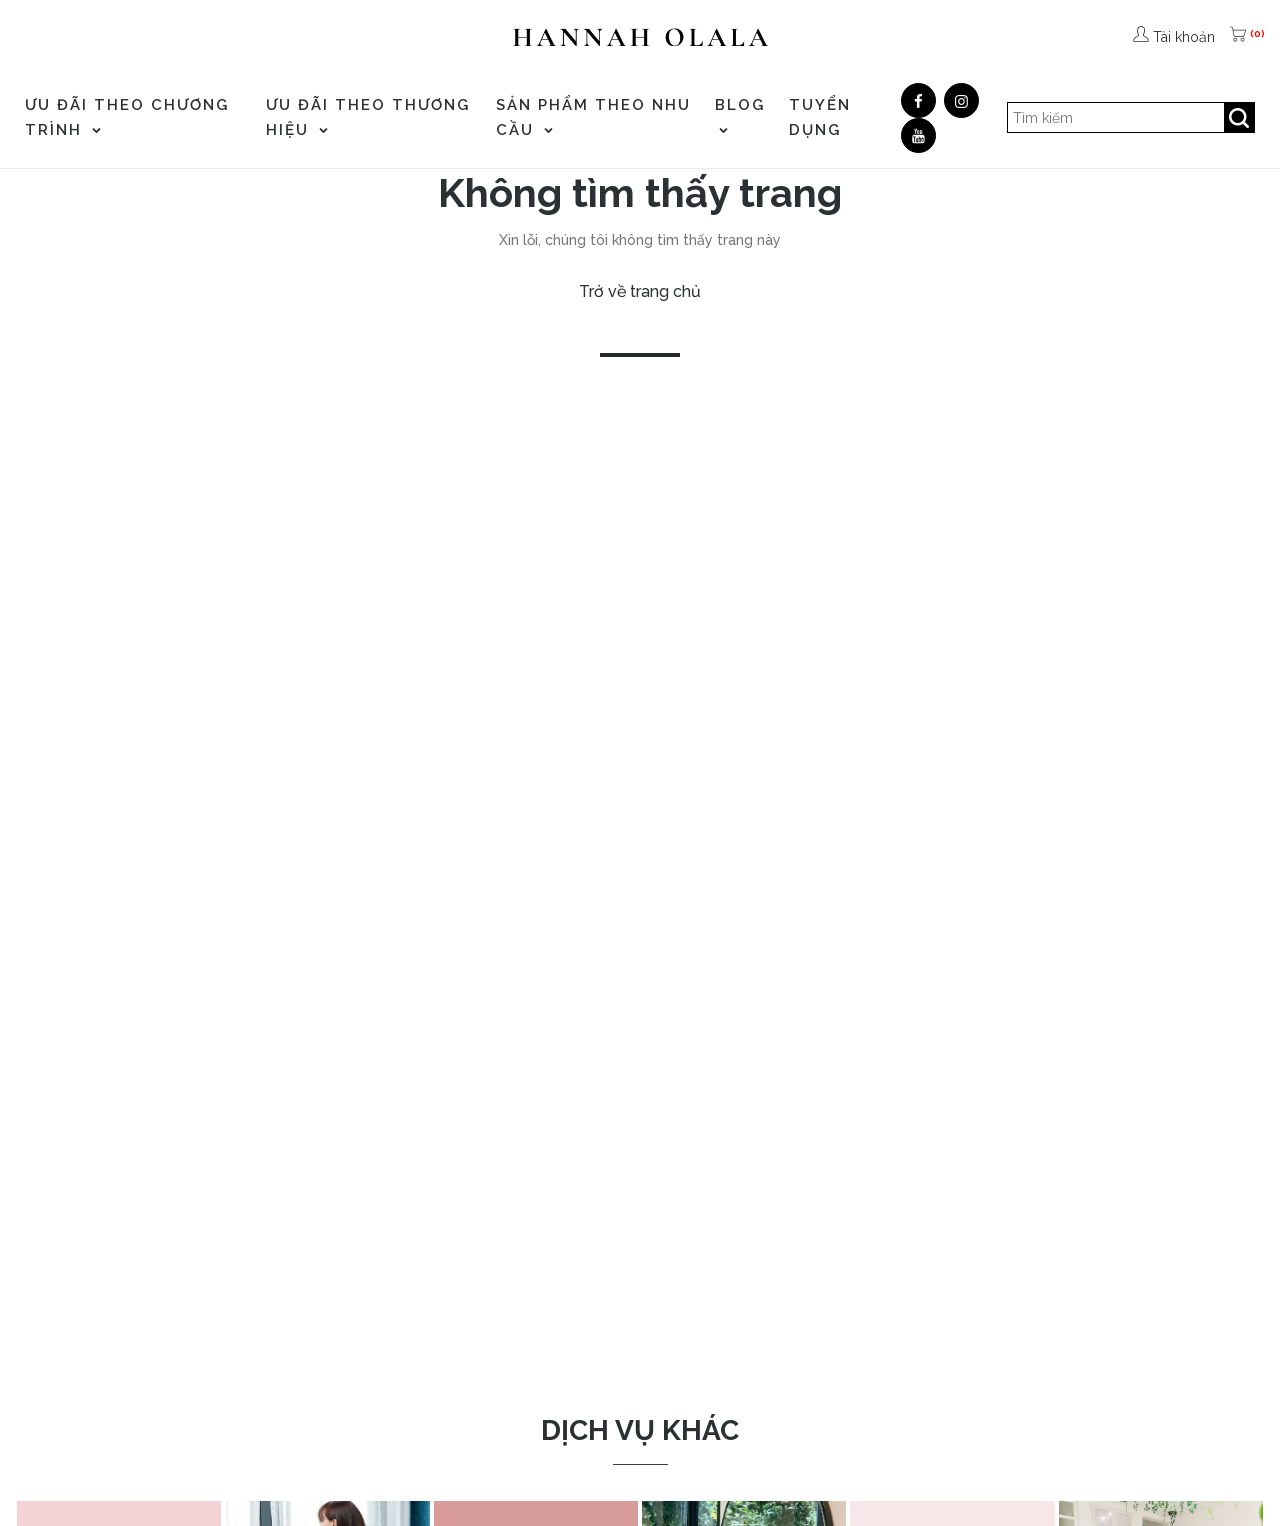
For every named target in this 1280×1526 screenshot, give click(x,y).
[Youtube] (918, 135)
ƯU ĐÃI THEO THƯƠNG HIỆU (368, 117)
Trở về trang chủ (640, 291)
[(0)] (1240, 37)
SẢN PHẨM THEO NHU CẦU (593, 117)
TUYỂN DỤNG (820, 117)
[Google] (961, 100)
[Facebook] (918, 100)
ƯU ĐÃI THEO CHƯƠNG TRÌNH (127, 117)
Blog (740, 115)
